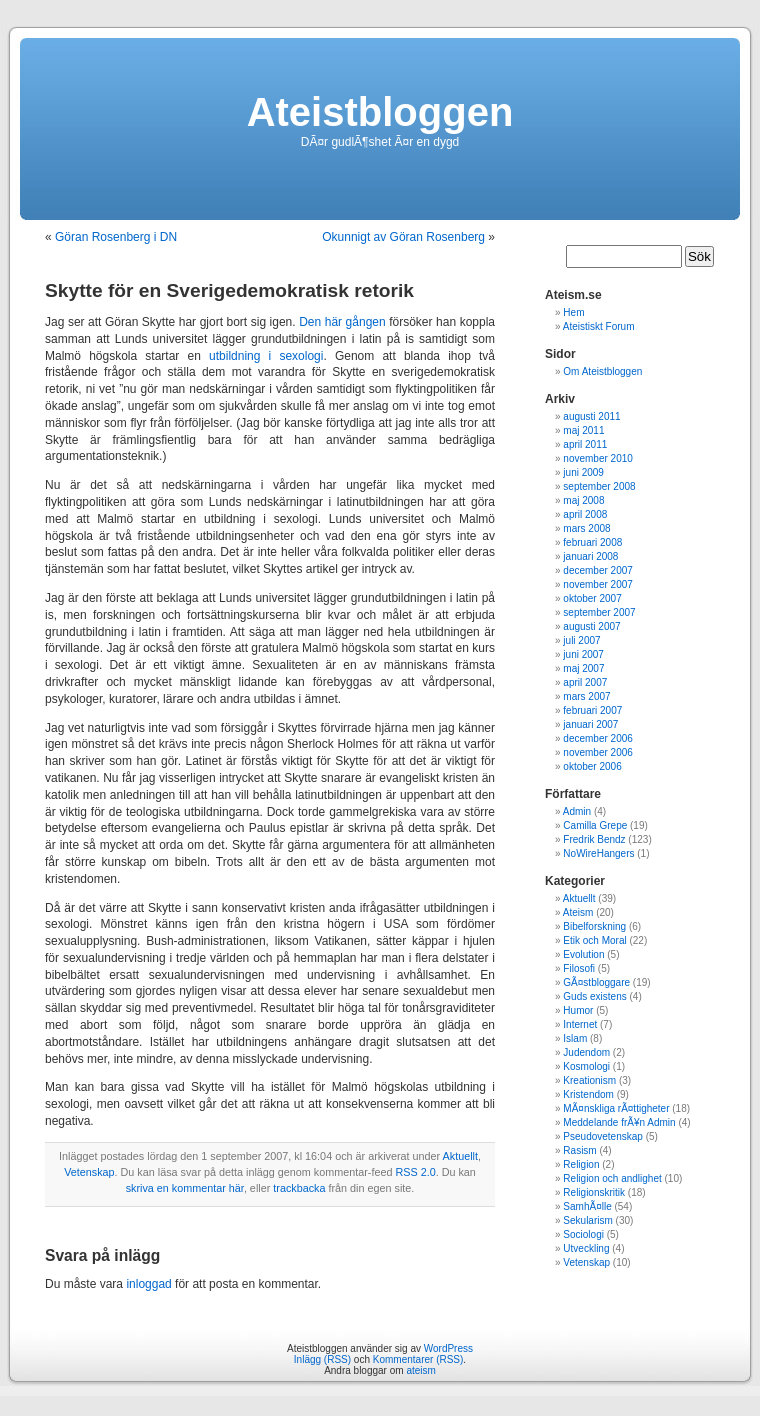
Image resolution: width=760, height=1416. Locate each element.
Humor (578, 1010)
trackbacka (299, 1188)
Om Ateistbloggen (602, 371)
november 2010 (598, 458)
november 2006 (598, 752)
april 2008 (585, 514)
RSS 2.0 (415, 1172)
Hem (573, 312)
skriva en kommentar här (185, 1188)
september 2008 (599, 486)
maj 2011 (583, 430)
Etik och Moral (594, 940)
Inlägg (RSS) (322, 1359)
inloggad (148, 1284)
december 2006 (598, 738)
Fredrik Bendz (594, 839)
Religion (581, 1164)
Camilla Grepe (595, 825)
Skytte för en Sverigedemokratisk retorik (229, 290)
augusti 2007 (591, 626)
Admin (577, 811)
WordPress (448, 1348)
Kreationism (589, 1080)
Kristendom (588, 1094)
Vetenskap (89, 1172)
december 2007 (598, 570)
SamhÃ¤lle (587, 1206)
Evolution (583, 954)
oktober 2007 (592, 598)
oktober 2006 (592, 766)
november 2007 (598, 584)
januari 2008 (590, 556)
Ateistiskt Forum (599, 326)
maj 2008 (583, 500)
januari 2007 (590, 724)
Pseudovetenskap (603, 1136)
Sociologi (583, 1234)
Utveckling (586, 1248)
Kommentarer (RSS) (418, 1359)
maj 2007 (583, 668)
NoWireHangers (598, 853)
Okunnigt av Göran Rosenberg (403, 237)
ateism (420, 1370)
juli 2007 (581, 640)
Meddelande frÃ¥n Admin (619, 1122)
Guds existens (594, 996)
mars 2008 (586, 528)
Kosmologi (586, 1066)
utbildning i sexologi (266, 356)
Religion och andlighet (612, 1178)
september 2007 (599, 612)
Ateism (578, 912)
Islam (575, 1038)
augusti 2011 (591, 416)
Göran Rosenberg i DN (116, 237)
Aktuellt (460, 1156)
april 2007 (585, 682)
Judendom (586, 1052)
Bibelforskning (594, 926)
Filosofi (579, 968)
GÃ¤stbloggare (596, 982)
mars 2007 (586, 696)
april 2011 (585, 444)
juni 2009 (583, 472)
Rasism (579, 1150)
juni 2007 (583, 654)
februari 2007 (592, 710)
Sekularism (587, 1220)
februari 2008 (592, 542)
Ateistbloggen (380, 112)
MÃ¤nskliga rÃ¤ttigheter (616, 1108)
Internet (580, 1024)
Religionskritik (594, 1192)
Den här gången (342, 322)
